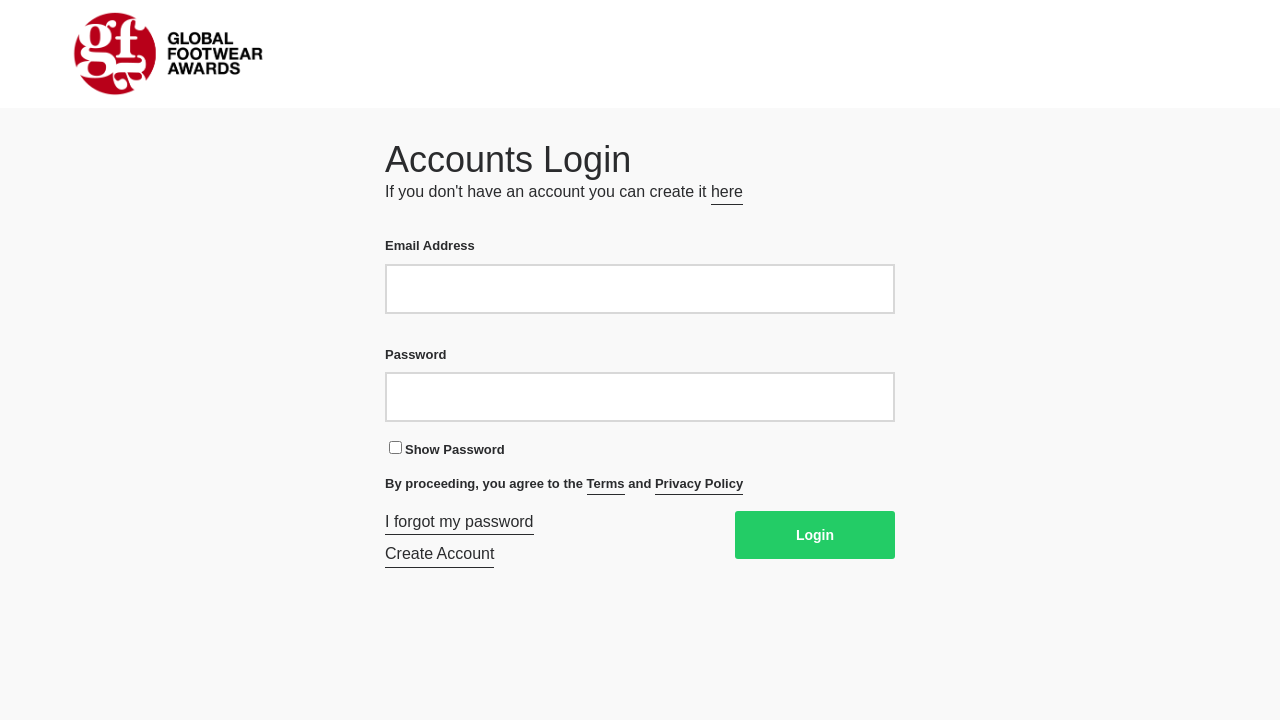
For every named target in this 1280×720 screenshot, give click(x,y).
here (727, 191)
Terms (606, 483)
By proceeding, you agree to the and (564, 485)
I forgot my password (459, 521)
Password (640, 384)
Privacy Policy (699, 483)
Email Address (640, 275)
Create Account (439, 553)
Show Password (447, 449)
